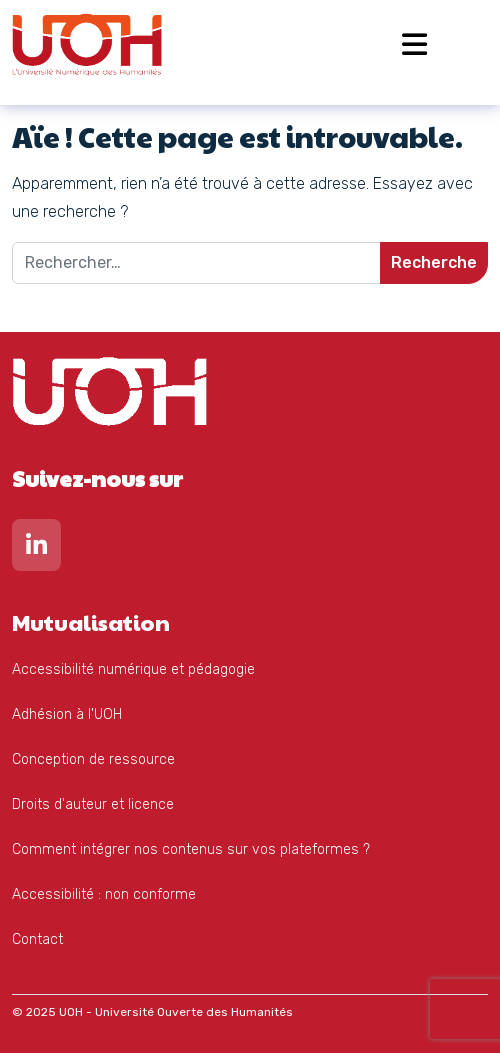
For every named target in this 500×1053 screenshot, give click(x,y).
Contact (37, 939)
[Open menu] (414, 44)
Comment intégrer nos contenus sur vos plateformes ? (191, 849)
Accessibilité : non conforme (104, 894)
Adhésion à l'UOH (67, 714)
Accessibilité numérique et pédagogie (133, 669)
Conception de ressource (93, 759)
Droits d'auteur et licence (93, 804)
